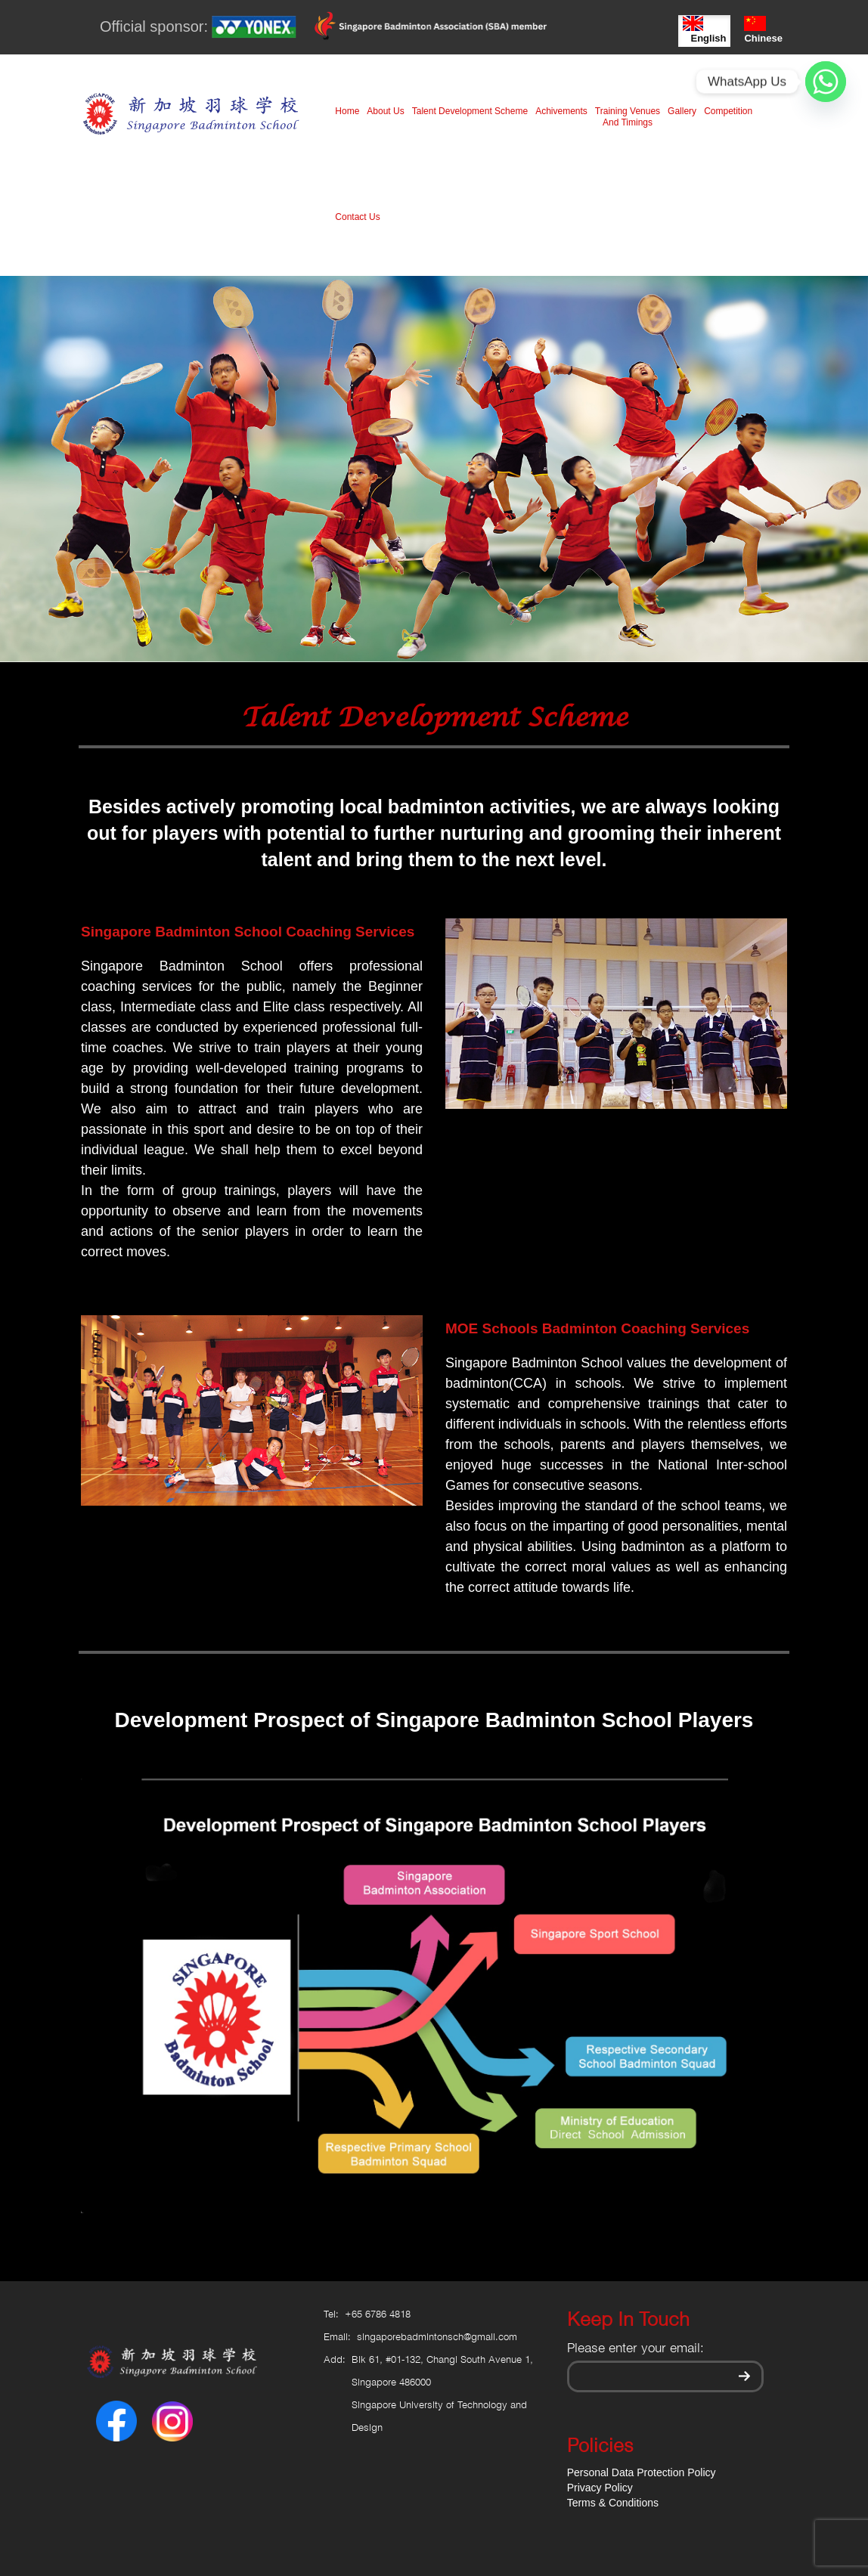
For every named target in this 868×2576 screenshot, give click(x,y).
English (704, 30)
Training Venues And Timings (627, 117)
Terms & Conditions (613, 2503)
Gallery (682, 111)
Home (347, 111)
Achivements (561, 111)
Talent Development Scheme (470, 111)
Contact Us (357, 217)
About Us (385, 111)
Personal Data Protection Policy (641, 2472)
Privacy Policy (600, 2488)
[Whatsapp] (825, 81)
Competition (728, 111)
